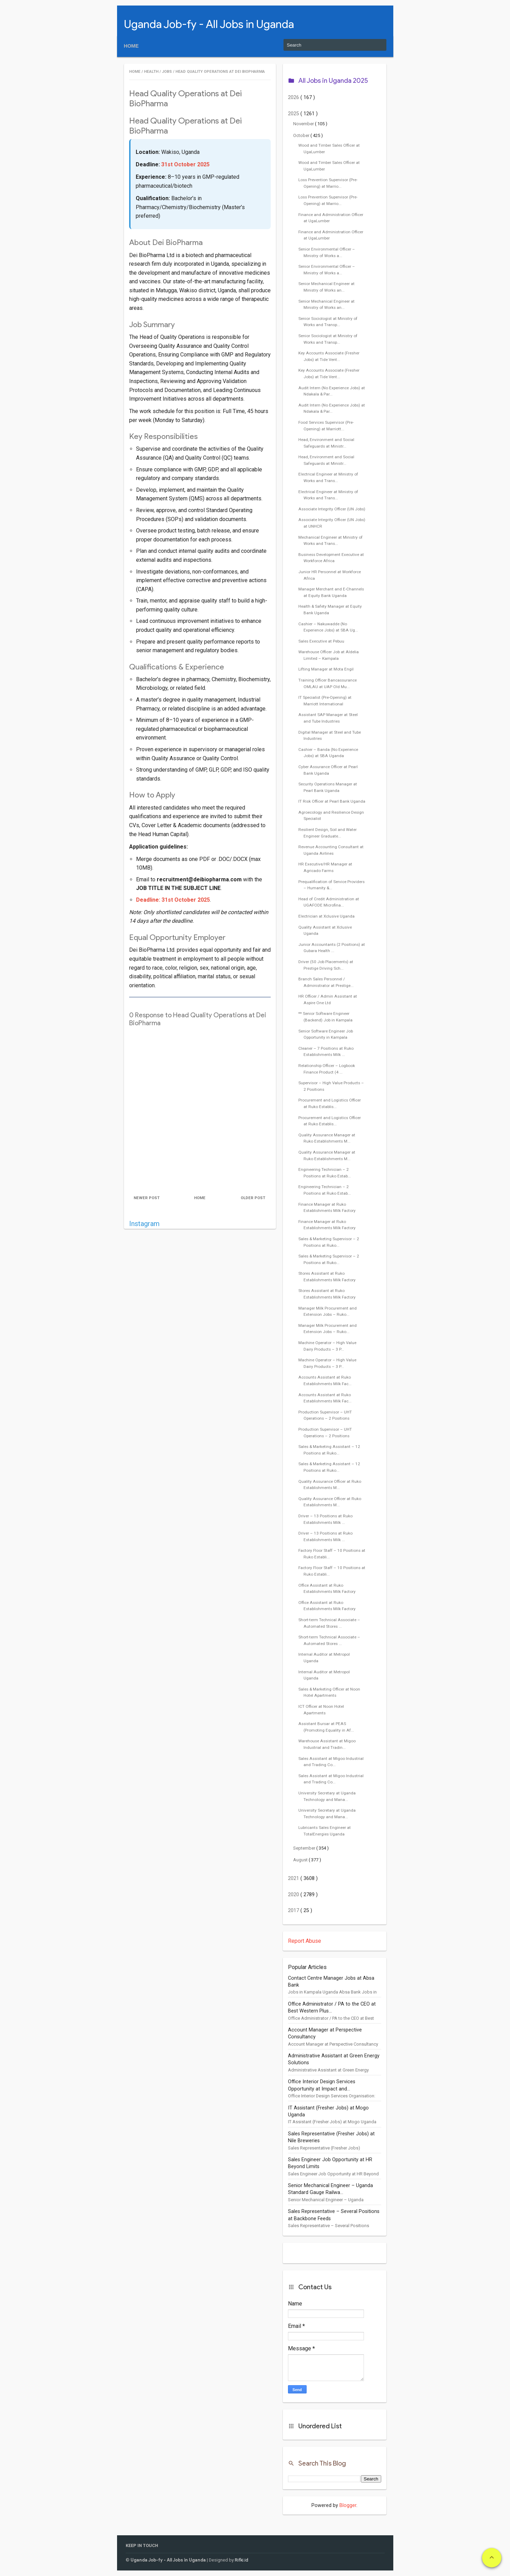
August (301, 1859)
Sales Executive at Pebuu (321, 641)
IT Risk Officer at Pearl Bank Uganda (331, 801)
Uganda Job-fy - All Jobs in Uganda (209, 24)
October (301, 135)
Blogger (347, 2505)
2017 (294, 1910)
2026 (294, 97)
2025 (294, 114)
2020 (294, 1895)
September (304, 1848)
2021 (294, 1878)
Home (131, 46)
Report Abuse (304, 1941)
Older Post (253, 1198)
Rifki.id (241, 2560)
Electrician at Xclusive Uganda (326, 916)
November (304, 123)
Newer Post (147, 1198)
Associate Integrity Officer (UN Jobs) (331, 509)
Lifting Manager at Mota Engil (326, 669)
